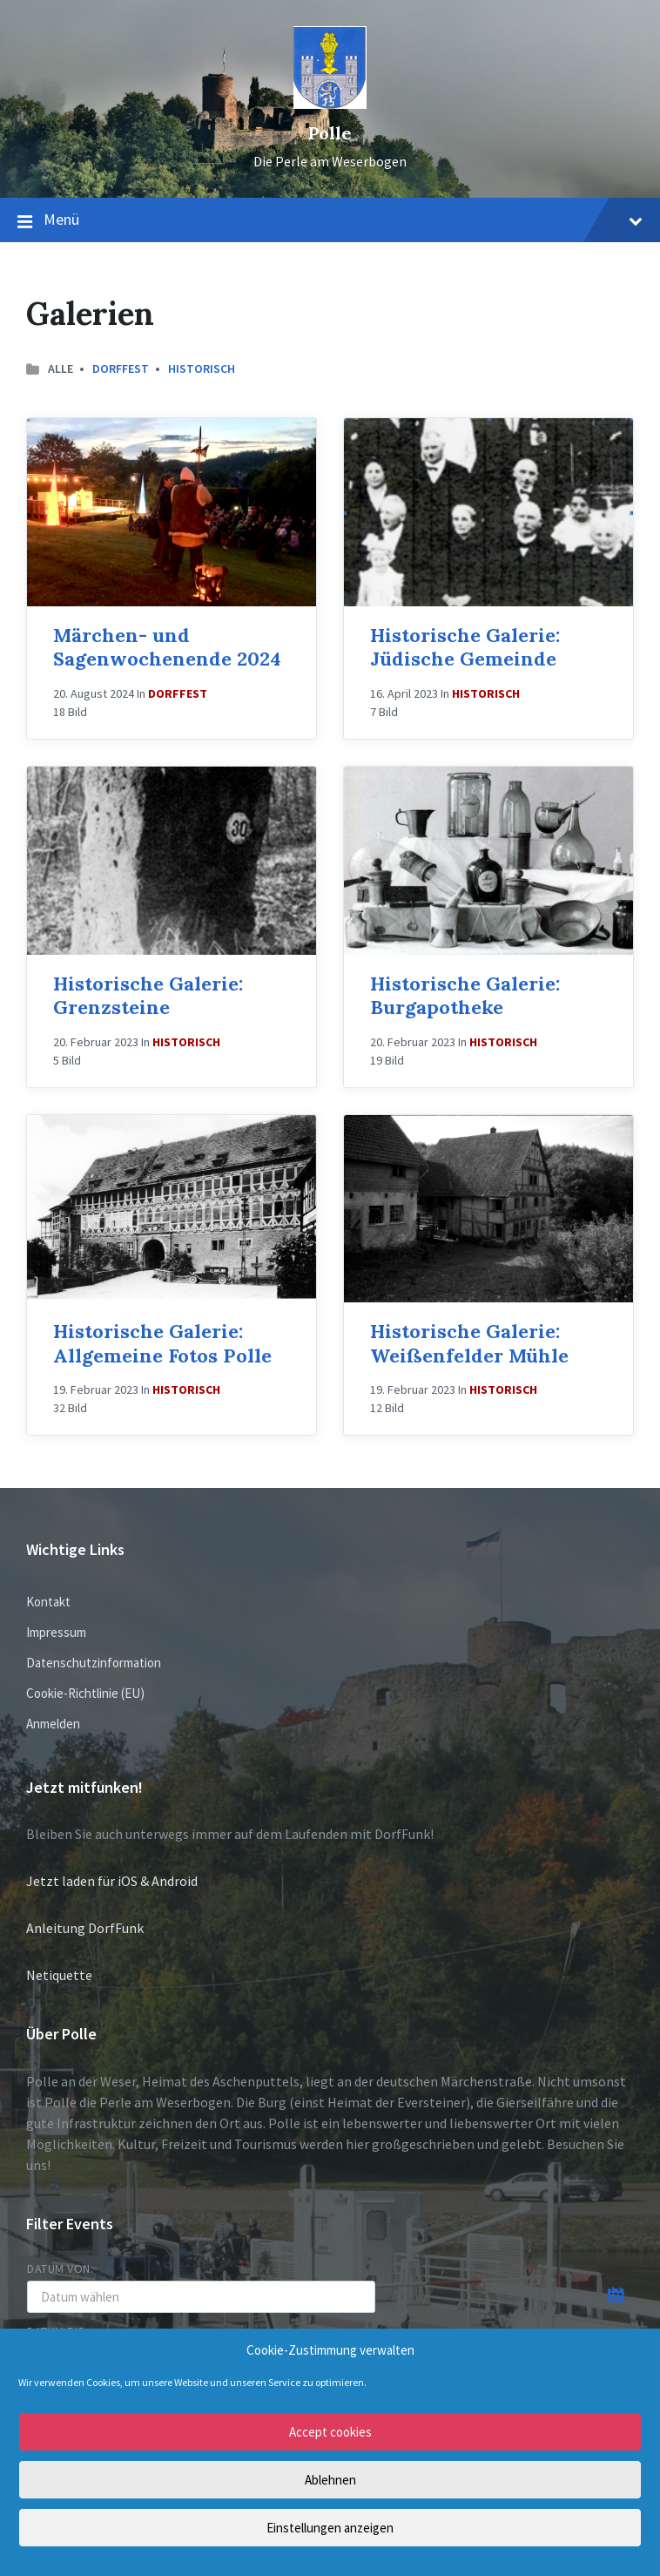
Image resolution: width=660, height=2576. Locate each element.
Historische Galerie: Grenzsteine (148, 995)
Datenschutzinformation (93, 1662)
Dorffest (120, 368)
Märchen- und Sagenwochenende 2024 (167, 647)
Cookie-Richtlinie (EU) (85, 1693)
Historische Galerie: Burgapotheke (465, 995)
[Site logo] (330, 103)
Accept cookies (330, 2432)
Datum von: (60, 2268)
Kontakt (48, 1601)
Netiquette (59, 1975)
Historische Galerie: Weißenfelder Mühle (469, 1343)
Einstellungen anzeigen (330, 2527)
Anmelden (53, 1723)
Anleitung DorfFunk (85, 1928)
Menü (330, 220)
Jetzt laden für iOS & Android (112, 1881)
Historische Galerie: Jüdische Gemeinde (465, 647)
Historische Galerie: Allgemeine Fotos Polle (162, 1343)
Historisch (201, 368)
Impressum (56, 1632)
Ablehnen (330, 2479)
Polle (330, 133)
